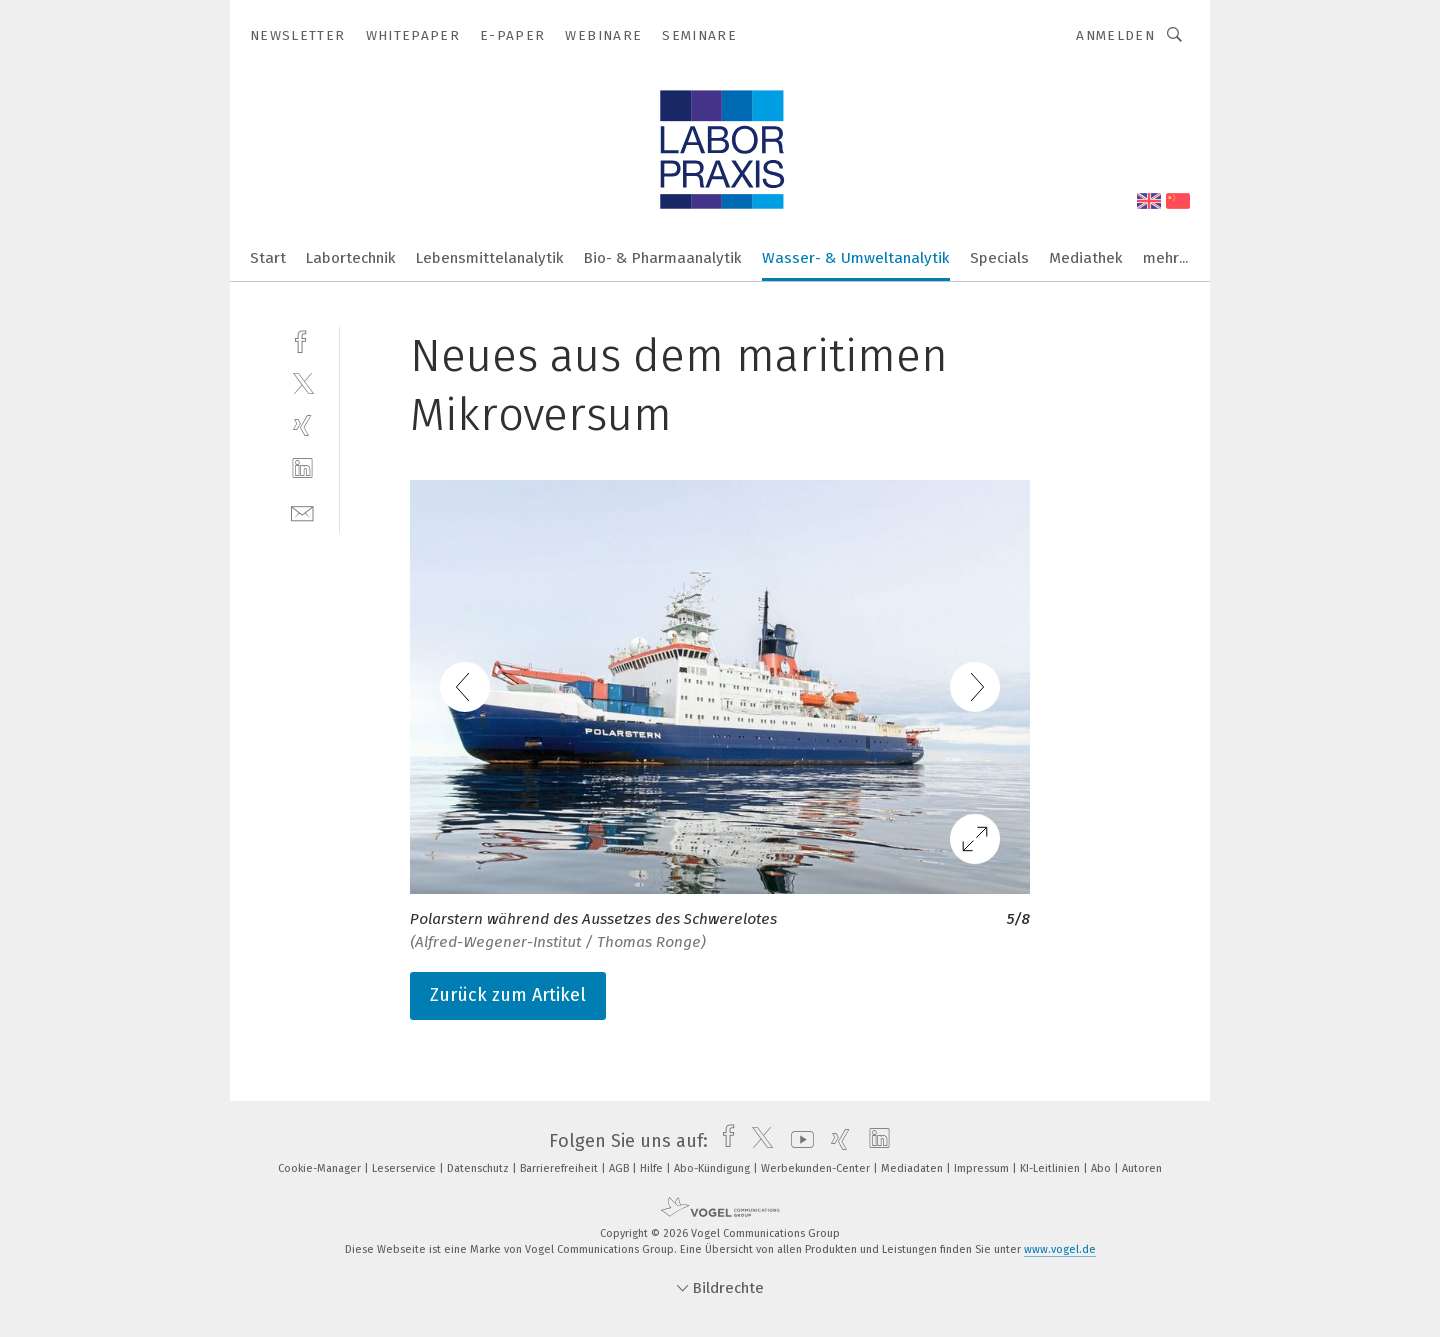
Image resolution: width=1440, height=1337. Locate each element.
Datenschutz (479, 1168)
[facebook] (302, 339)
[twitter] (302, 382)
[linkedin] (302, 468)
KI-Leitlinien (1051, 1168)
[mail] (302, 511)
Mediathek (1086, 258)
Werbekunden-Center (817, 1168)
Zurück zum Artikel (508, 995)
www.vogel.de (1060, 1249)
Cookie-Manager (321, 1168)
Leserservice (405, 1168)
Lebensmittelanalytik (490, 258)
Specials (999, 258)
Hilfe (653, 1168)
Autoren (1142, 1168)
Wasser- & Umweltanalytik (856, 258)
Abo (1102, 1168)
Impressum (983, 1168)
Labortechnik (351, 258)
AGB (620, 1168)
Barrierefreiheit (560, 1168)
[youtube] (797, 1141)
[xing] (302, 425)
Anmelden (1115, 35)
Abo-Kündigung (713, 1168)
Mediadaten (913, 1168)
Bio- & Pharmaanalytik (663, 258)
